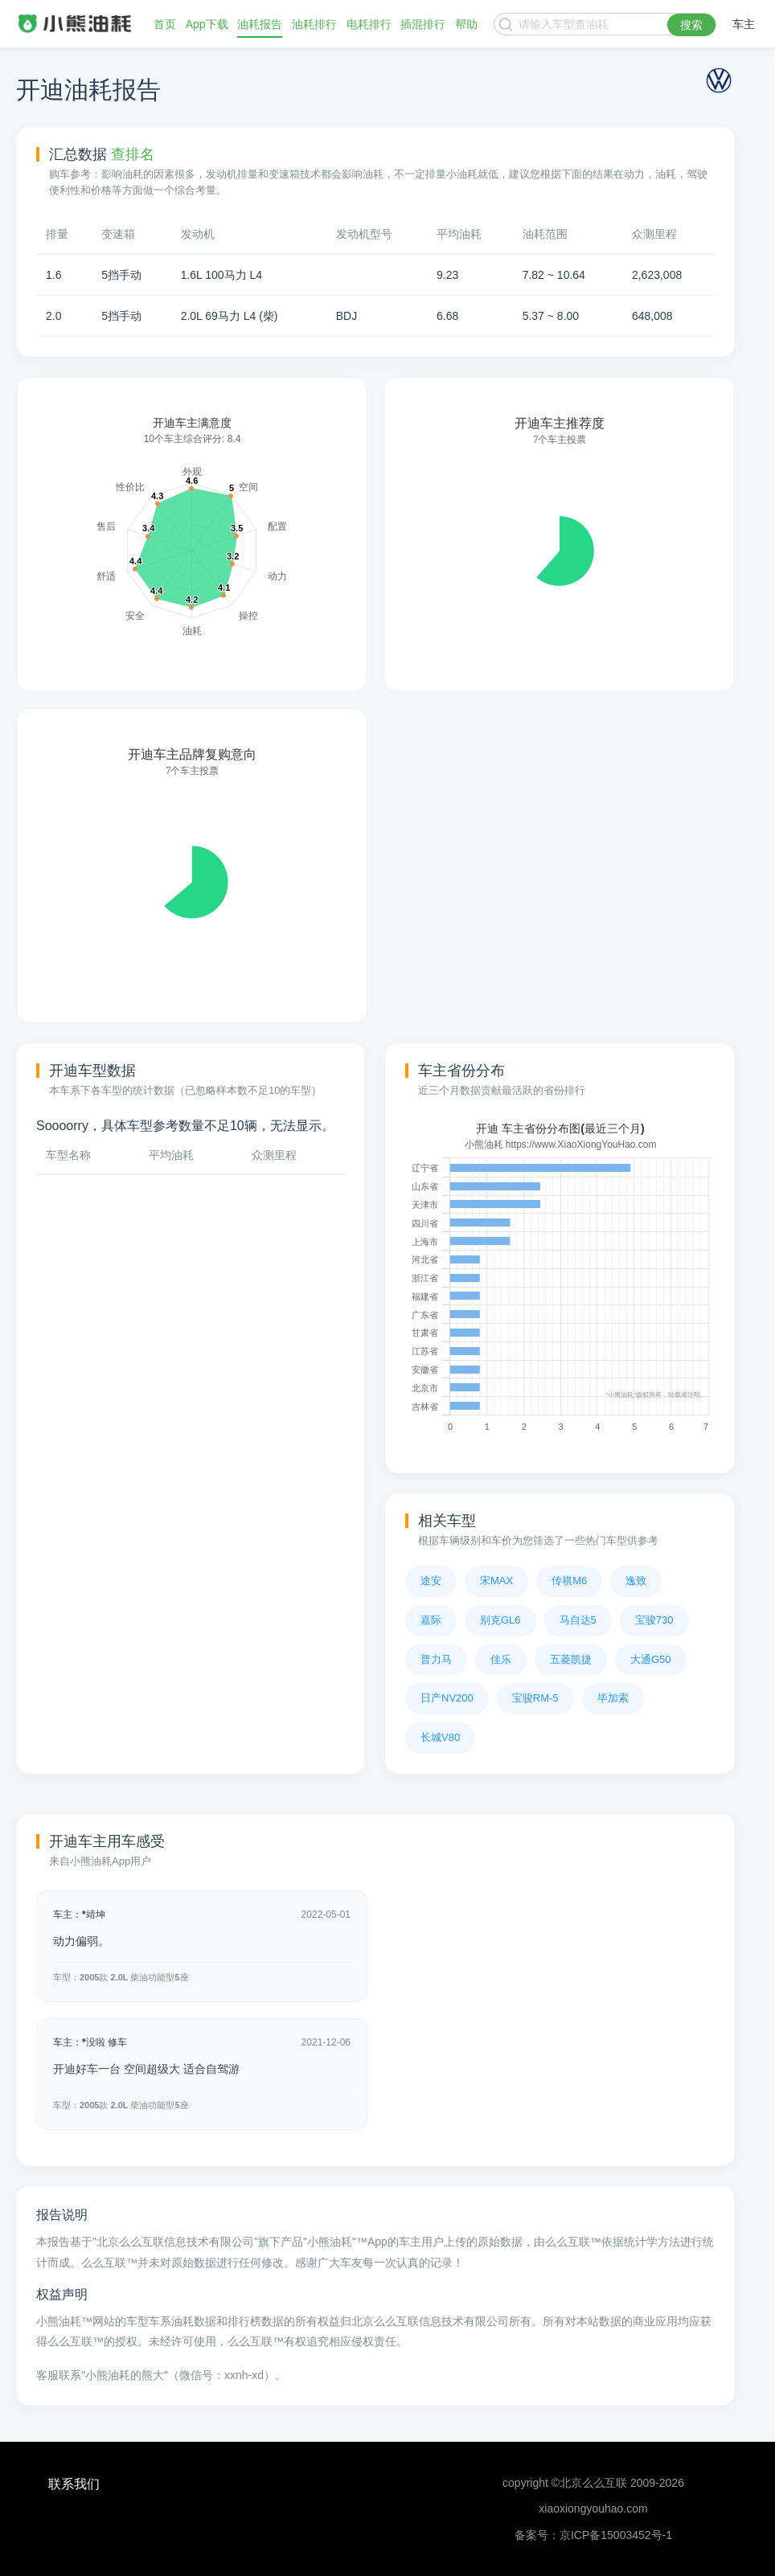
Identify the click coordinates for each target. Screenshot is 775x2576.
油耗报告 (259, 24)
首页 (165, 24)
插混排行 (422, 24)
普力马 (436, 1659)
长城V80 (440, 1737)
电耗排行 (369, 24)
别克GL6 (500, 1620)
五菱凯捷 (571, 1659)
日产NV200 (447, 1698)
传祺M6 (569, 1581)
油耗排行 (314, 24)
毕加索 (613, 1698)
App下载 (207, 24)
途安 (430, 1581)
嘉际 (430, 1620)
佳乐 (500, 1659)
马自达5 (578, 1620)
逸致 (635, 1581)
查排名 (132, 154)
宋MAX (496, 1581)
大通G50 (650, 1659)
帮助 (466, 24)
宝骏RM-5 (535, 1698)
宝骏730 (654, 1620)
